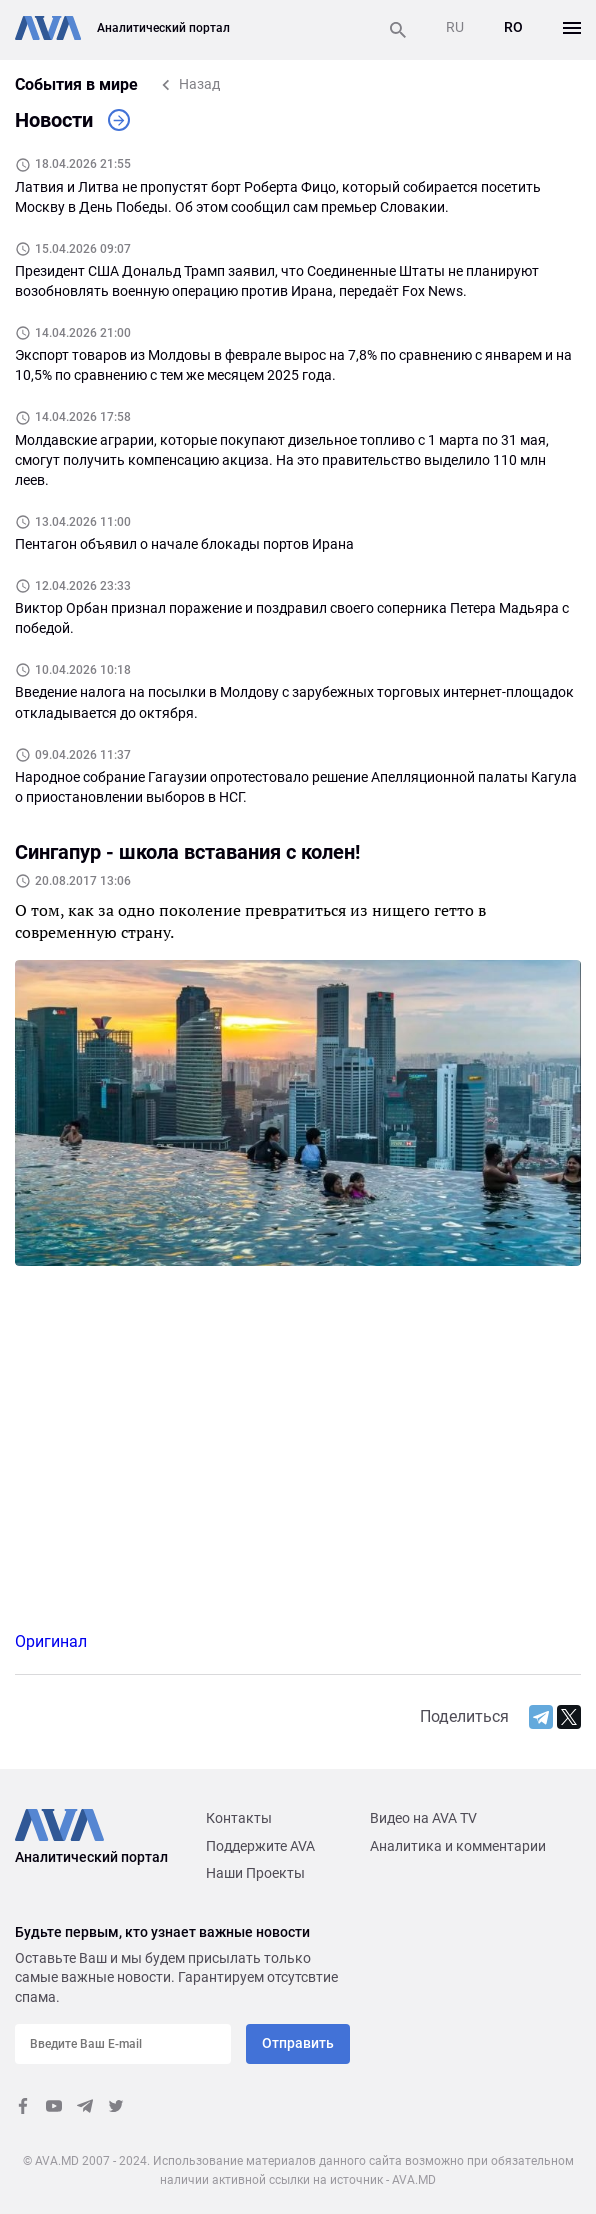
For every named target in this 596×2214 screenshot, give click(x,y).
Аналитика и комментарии (458, 1846)
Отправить (298, 2043)
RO (513, 27)
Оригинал (51, 1641)
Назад (199, 84)
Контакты (239, 1818)
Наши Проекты (255, 1873)
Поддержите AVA (260, 1846)
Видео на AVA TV (423, 1818)
